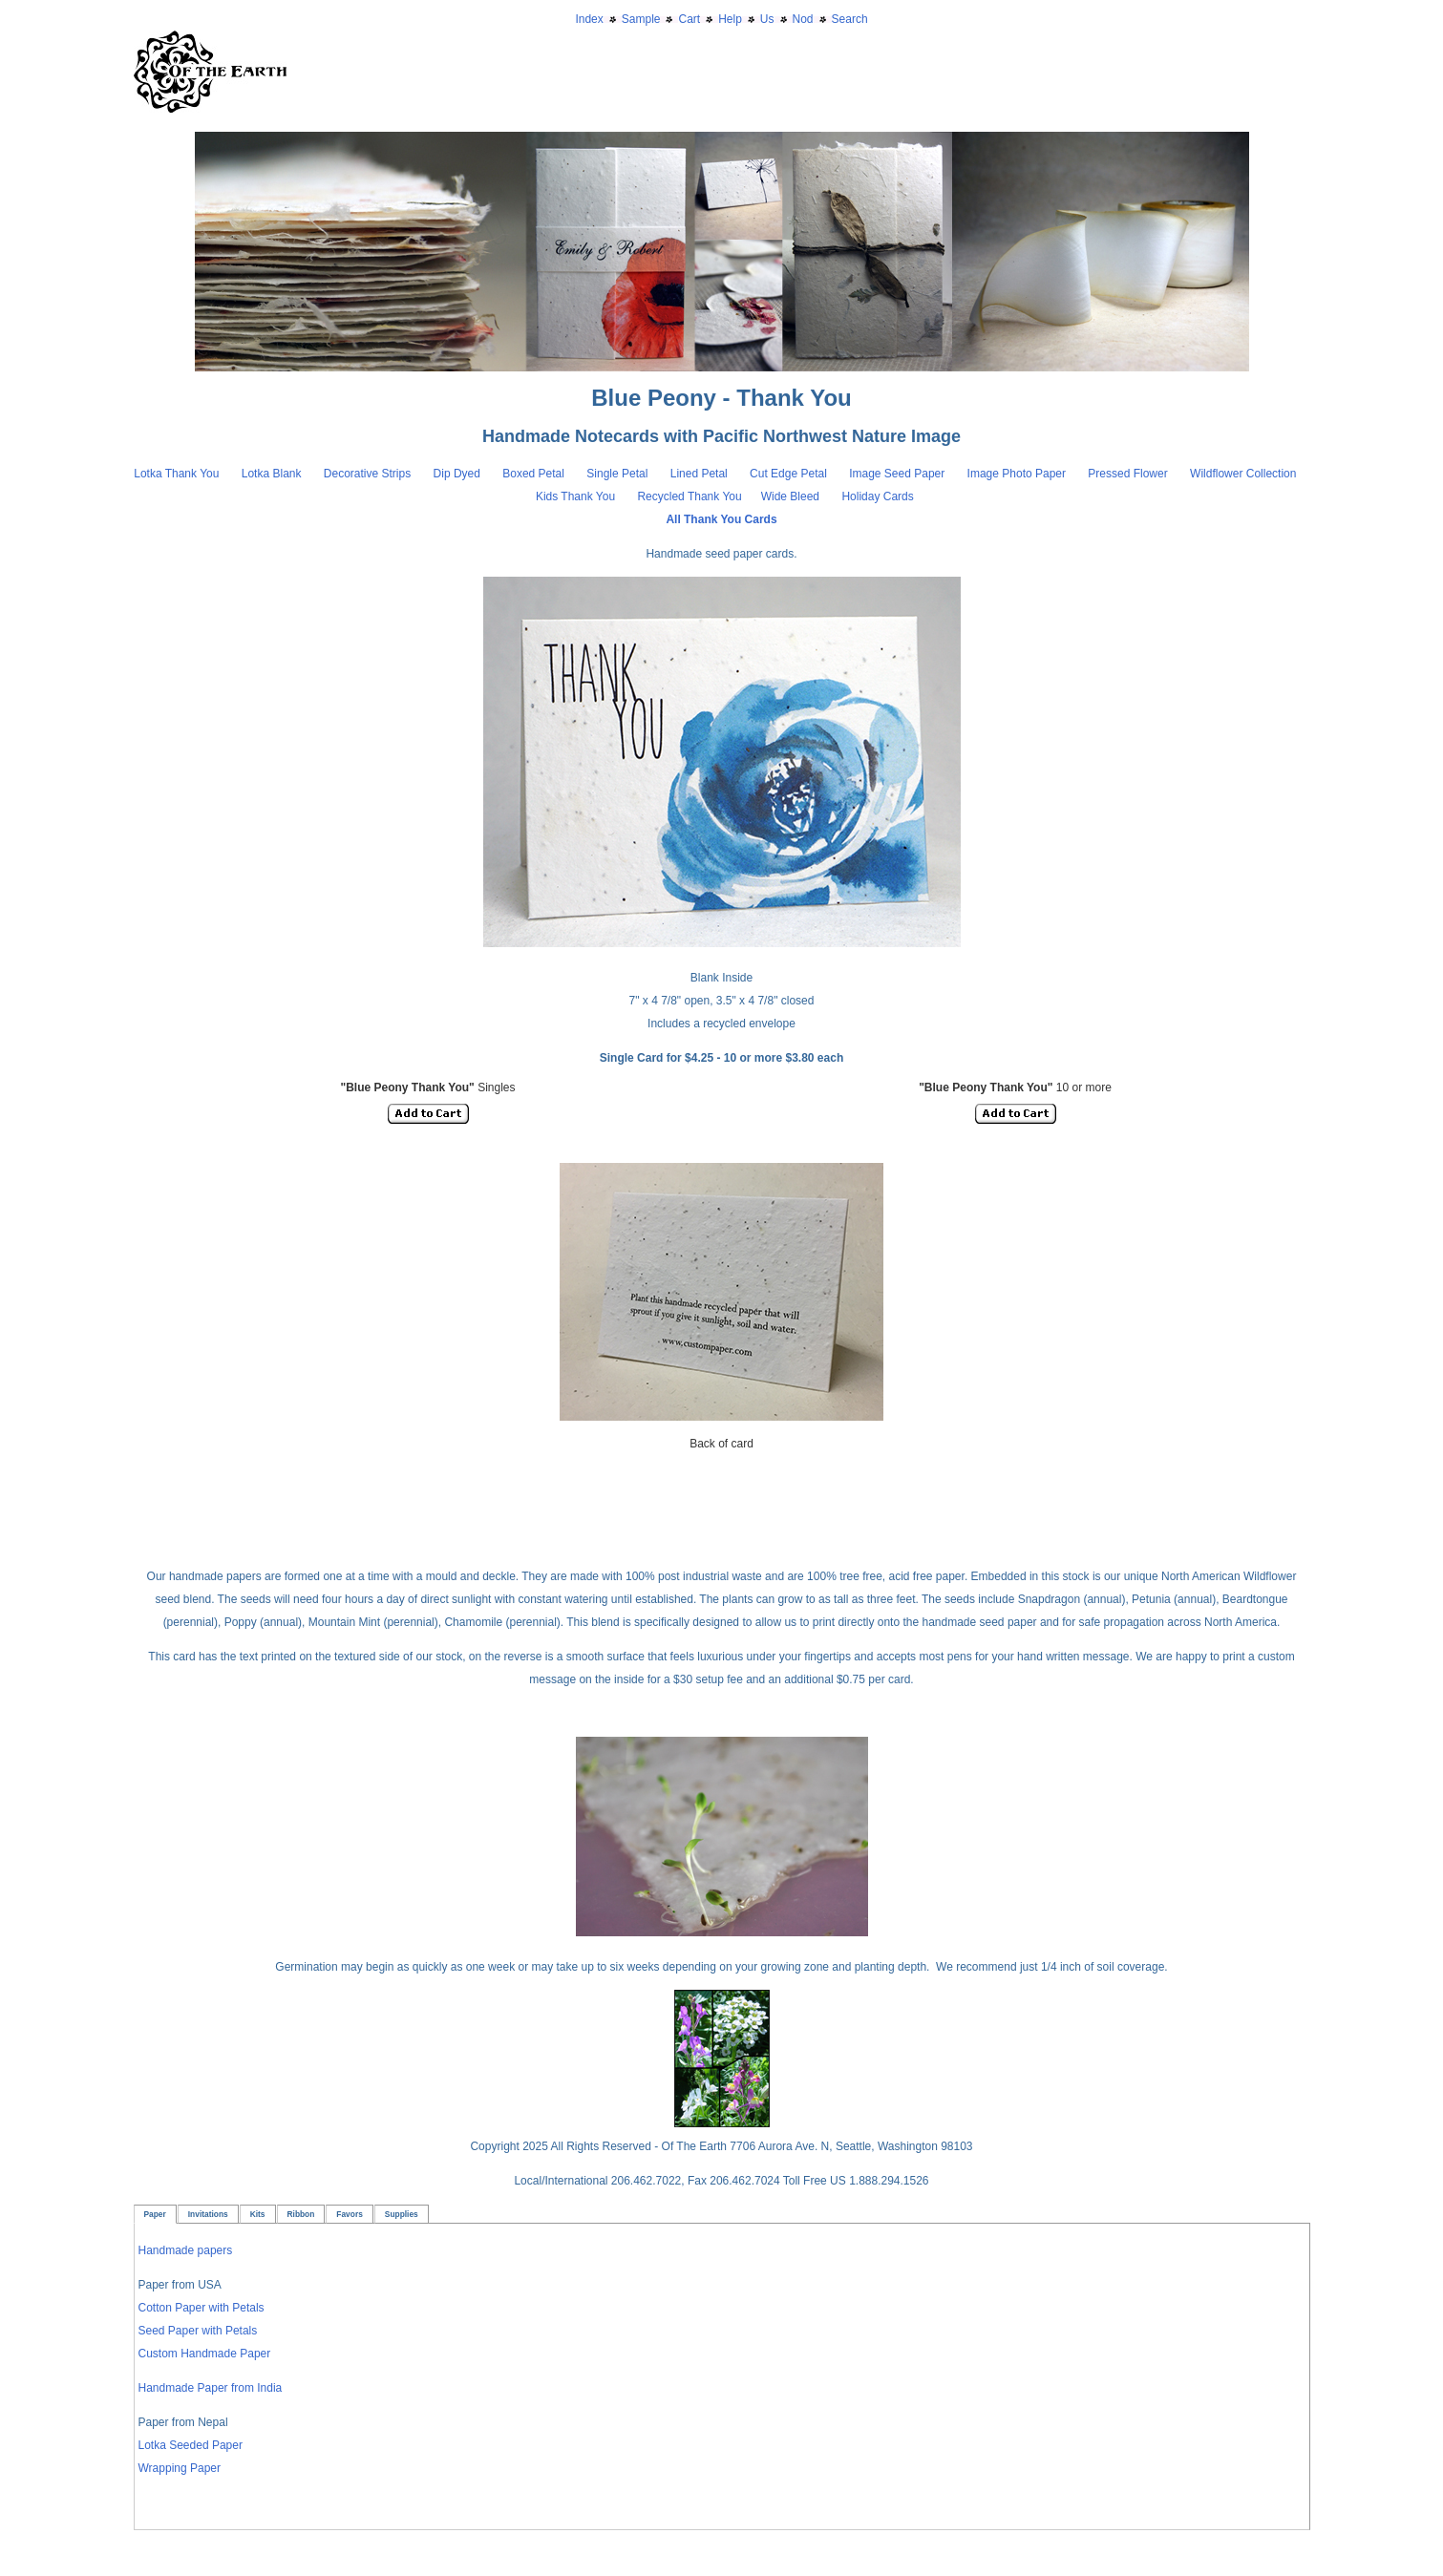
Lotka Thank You (176, 473)
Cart (689, 19)
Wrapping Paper (180, 2468)
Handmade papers (185, 2250)
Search (850, 19)
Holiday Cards (877, 496)
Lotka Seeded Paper (190, 2445)
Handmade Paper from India (210, 2388)
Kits (257, 2214)
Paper (155, 2214)
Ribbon (301, 2214)
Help (730, 19)
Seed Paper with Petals (198, 2330)
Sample (641, 19)
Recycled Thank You (689, 496)
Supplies (401, 2214)
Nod (803, 19)
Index (589, 19)
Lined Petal (699, 473)
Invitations (208, 2214)
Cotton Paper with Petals (201, 2307)
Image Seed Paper (898, 473)
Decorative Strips (369, 473)
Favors (349, 2214)
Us (767, 19)
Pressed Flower (1127, 473)
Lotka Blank (272, 473)
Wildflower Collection (1243, 473)
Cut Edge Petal (790, 473)
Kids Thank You (577, 496)
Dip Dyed (459, 473)
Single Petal (616, 473)
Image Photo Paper (1018, 473)
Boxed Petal (534, 473)
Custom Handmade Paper (204, 2353)
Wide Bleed (790, 496)
